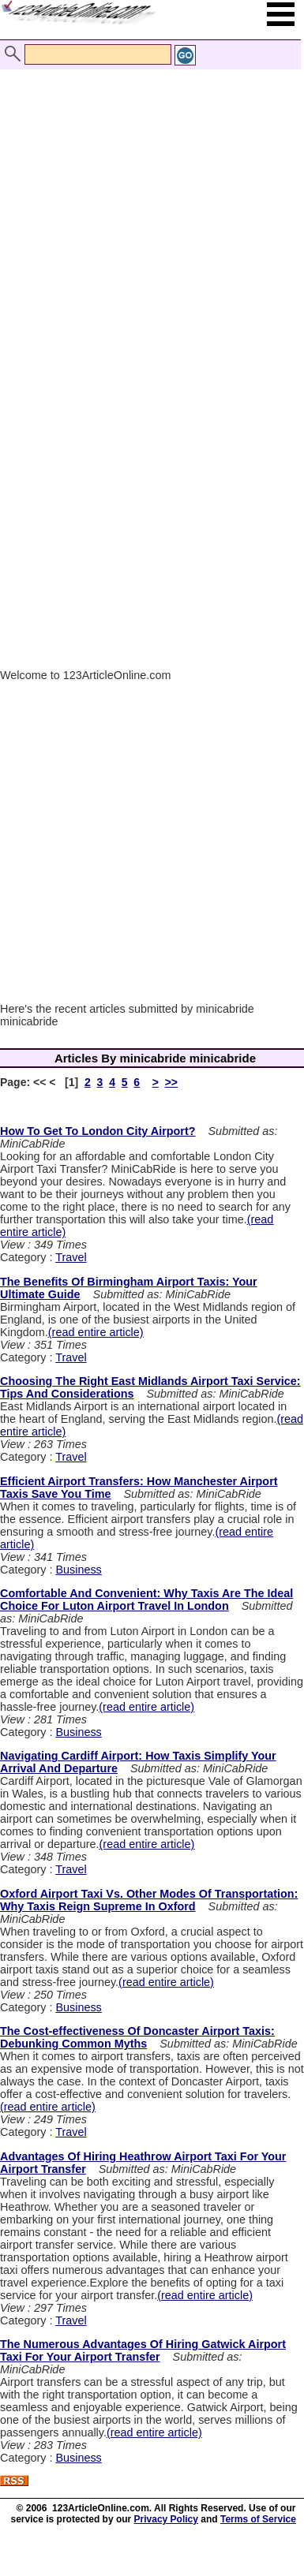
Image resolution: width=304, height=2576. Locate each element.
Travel (70, 1257)
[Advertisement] (148, 205)
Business (78, 1569)
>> (171, 1082)
